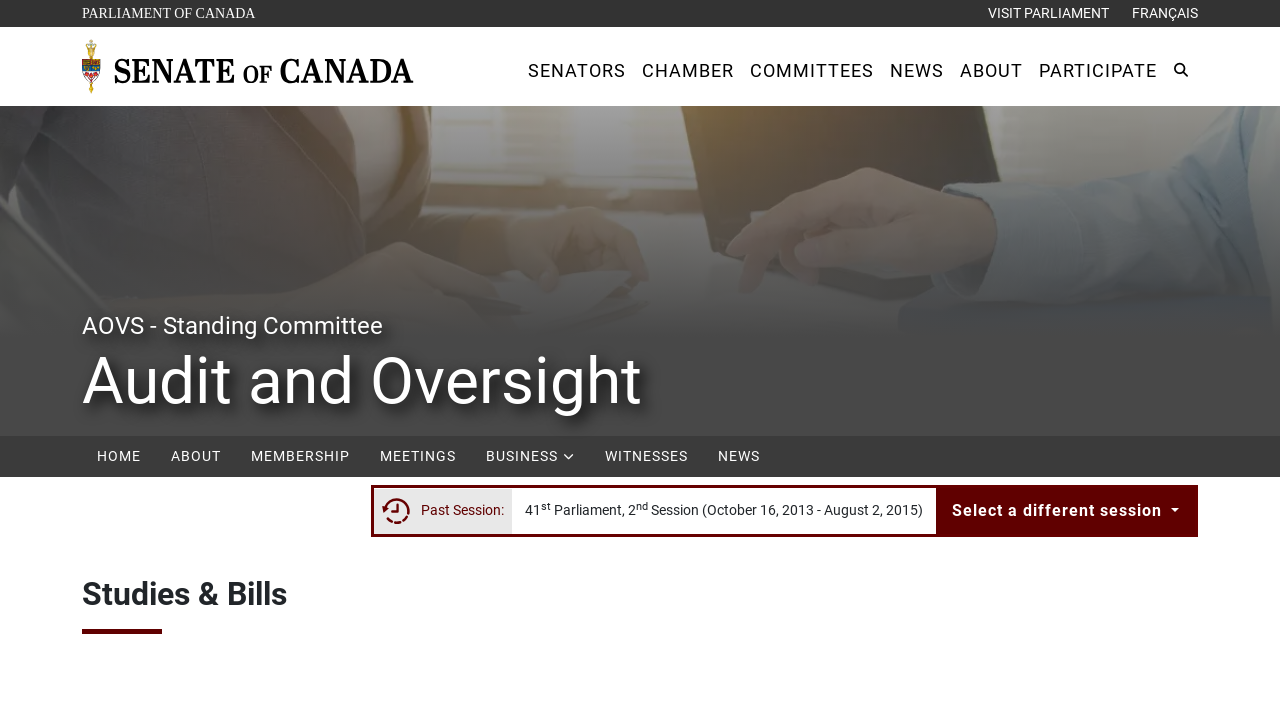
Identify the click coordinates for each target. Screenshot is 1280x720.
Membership (300, 456)
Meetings (418, 456)
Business (530, 456)
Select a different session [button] (1059, 510)
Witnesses (646, 456)
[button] (577, 70)
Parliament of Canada (168, 11)
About (196, 456)
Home (119, 456)
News (739, 456)
